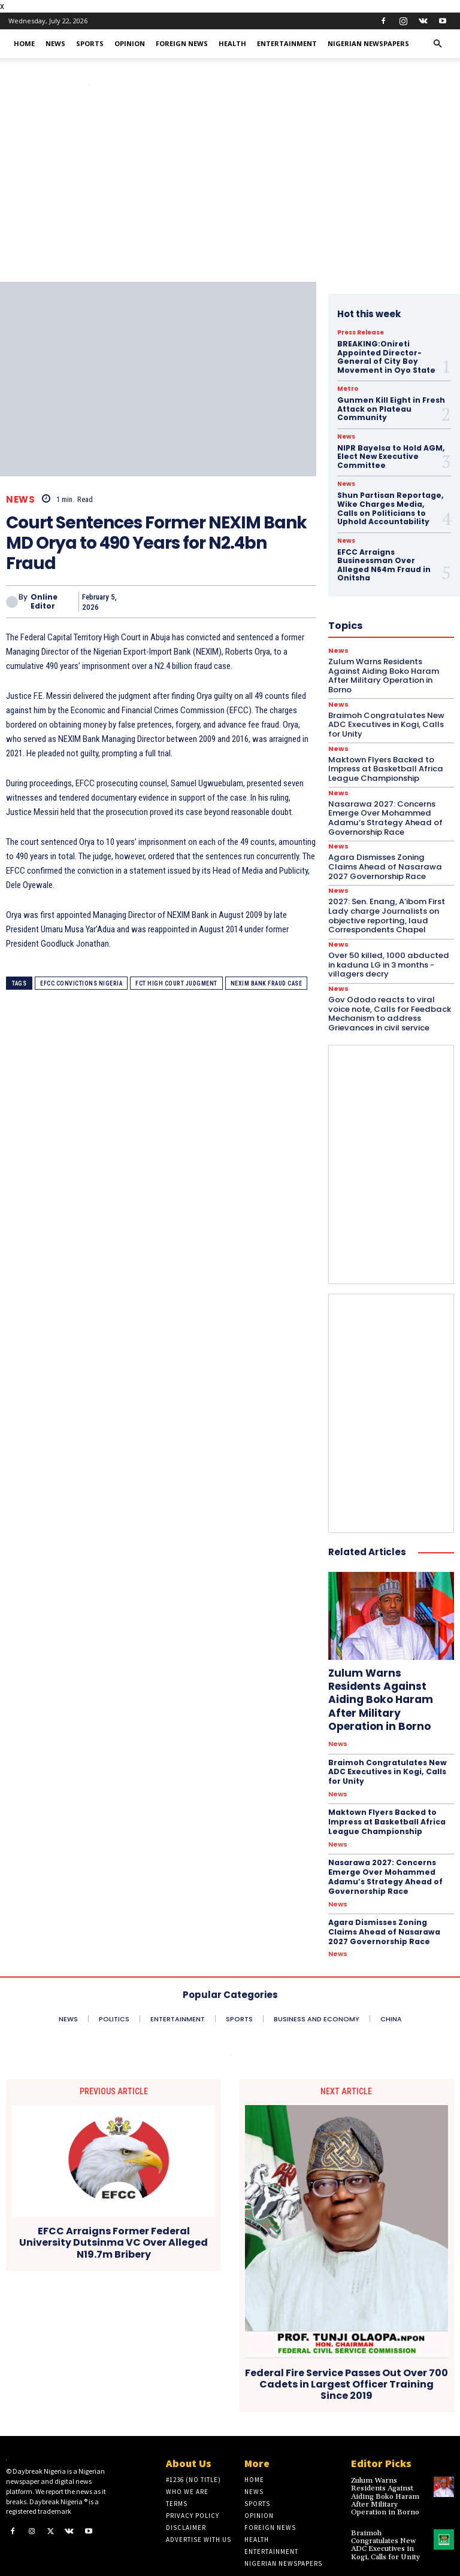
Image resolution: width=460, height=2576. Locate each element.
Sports (90, 43)
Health (232, 43)
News (55, 43)
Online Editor (44, 601)
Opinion (129, 43)
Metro (347, 389)
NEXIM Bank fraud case (266, 983)
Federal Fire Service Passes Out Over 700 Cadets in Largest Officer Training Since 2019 (346, 2355)
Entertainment (287, 43)
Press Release (360, 333)
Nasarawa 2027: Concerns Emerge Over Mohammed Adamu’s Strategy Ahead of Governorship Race (383, 806)
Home (24, 43)
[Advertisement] (230, 192)
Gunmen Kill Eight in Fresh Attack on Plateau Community (390, 408)
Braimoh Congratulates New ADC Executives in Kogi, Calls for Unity (386, 1745)
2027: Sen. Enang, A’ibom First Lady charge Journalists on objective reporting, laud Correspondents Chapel (386, 904)
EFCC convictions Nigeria (81, 983)
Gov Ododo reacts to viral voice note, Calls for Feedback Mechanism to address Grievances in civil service (391, 1001)
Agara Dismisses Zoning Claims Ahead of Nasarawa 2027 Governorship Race (390, 855)
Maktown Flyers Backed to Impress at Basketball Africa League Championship (386, 1795)
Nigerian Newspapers (368, 43)
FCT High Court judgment (176, 983)
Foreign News (182, 43)
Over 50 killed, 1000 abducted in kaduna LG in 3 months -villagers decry (391, 953)
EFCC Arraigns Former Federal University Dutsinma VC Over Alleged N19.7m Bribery (113, 2214)
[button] (437, 44)
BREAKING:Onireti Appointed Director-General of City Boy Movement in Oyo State (385, 357)
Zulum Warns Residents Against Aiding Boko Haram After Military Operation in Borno (391, 1680)
